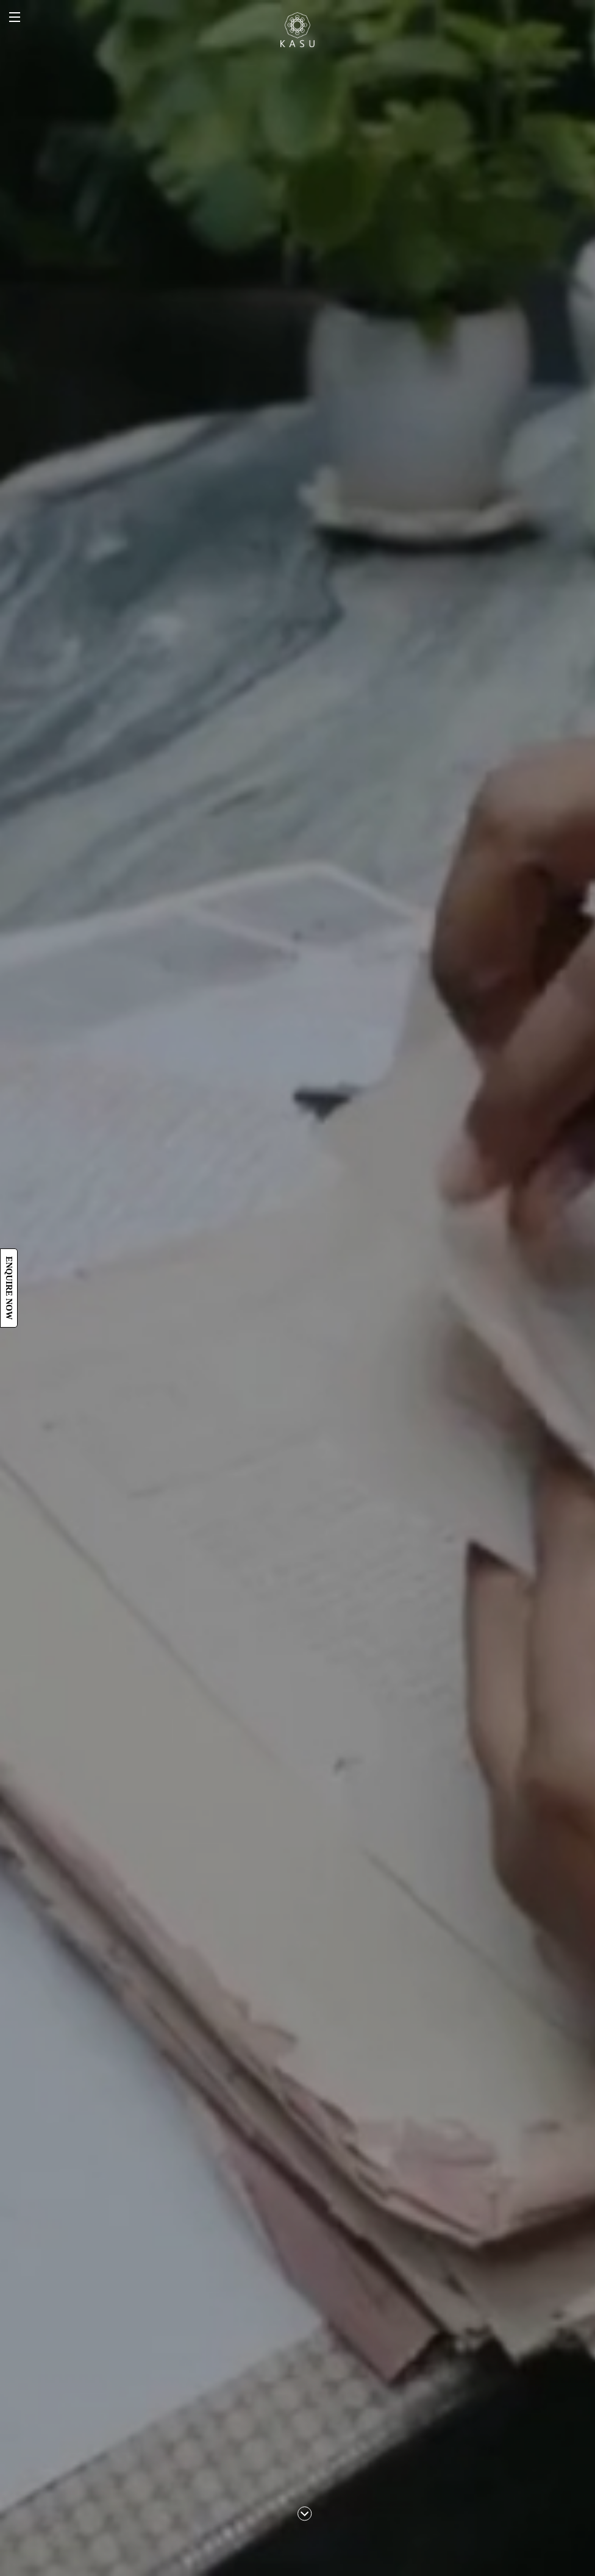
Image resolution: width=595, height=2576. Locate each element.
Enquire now (8, 1288)
